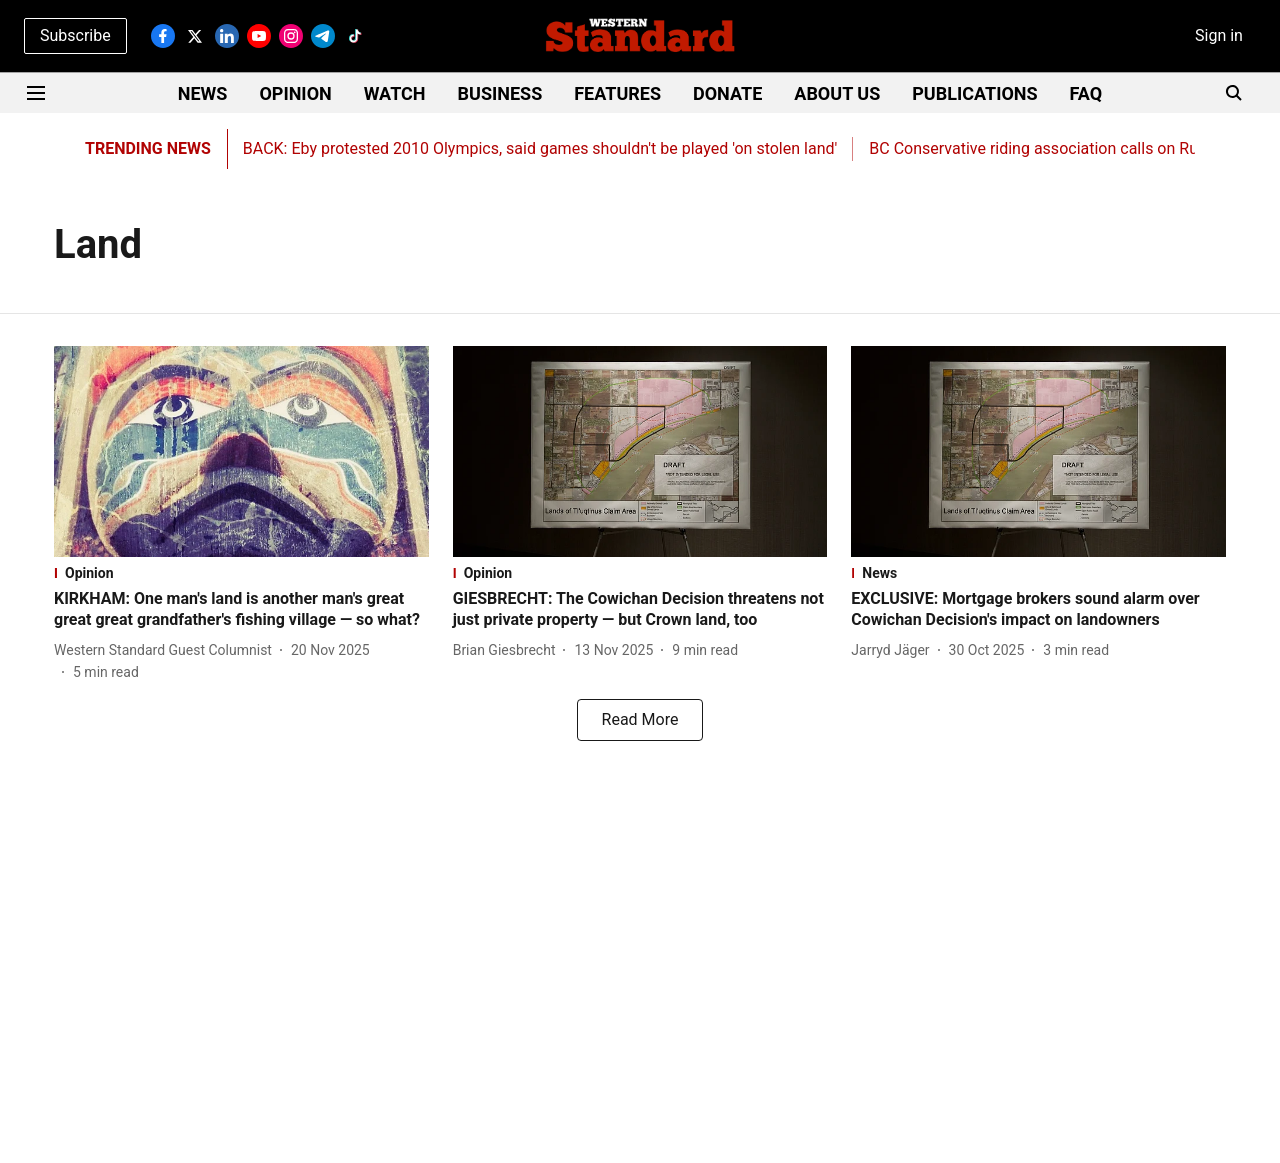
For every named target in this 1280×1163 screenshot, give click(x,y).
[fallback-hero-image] (241, 451)
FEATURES (617, 93)
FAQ (1086, 93)
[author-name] (167, 650)
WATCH (395, 93)
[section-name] (241, 573)
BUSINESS (500, 93)
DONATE (727, 93)
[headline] (241, 610)
